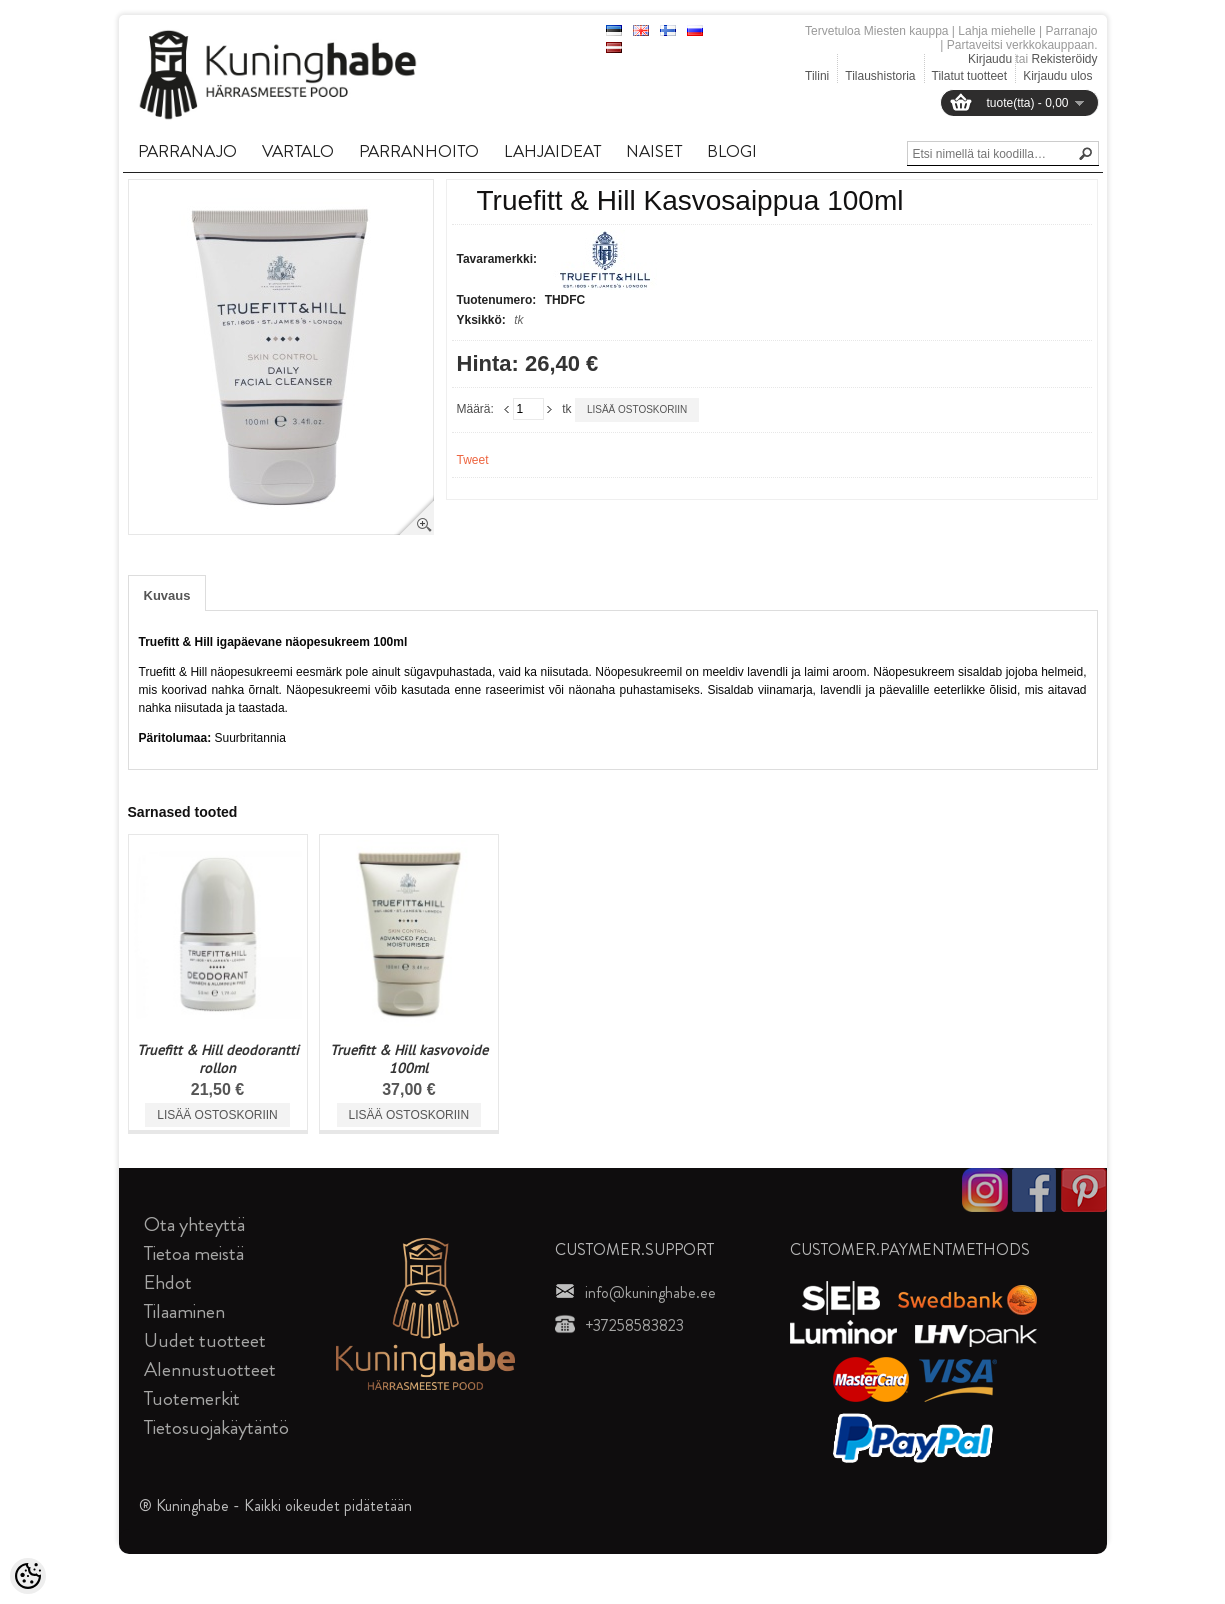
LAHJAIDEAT (552, 151)
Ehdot (168, 1282)
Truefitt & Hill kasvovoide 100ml (409, 1059)
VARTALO (298, 151)
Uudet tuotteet (205, 1340)
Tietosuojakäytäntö (216, 1427)
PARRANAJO (187, 151)
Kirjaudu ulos (1057, 76)
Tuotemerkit (192, 1398)
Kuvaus (167, 595)
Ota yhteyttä (194, 1224)
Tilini (817, 76)
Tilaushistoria (880, 76)
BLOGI (732, 151)
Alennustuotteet (210, 1369)
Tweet (473, 460)
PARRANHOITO (419, 151)
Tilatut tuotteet (970, 76)
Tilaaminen (184, 1311)
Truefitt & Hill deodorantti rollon (218, 1059)
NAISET (654, 151)
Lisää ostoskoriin (637, 409)
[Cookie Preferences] (28, 1576)
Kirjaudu (990, 59)
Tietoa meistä (194, 1253)
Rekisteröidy (1064, 59)
